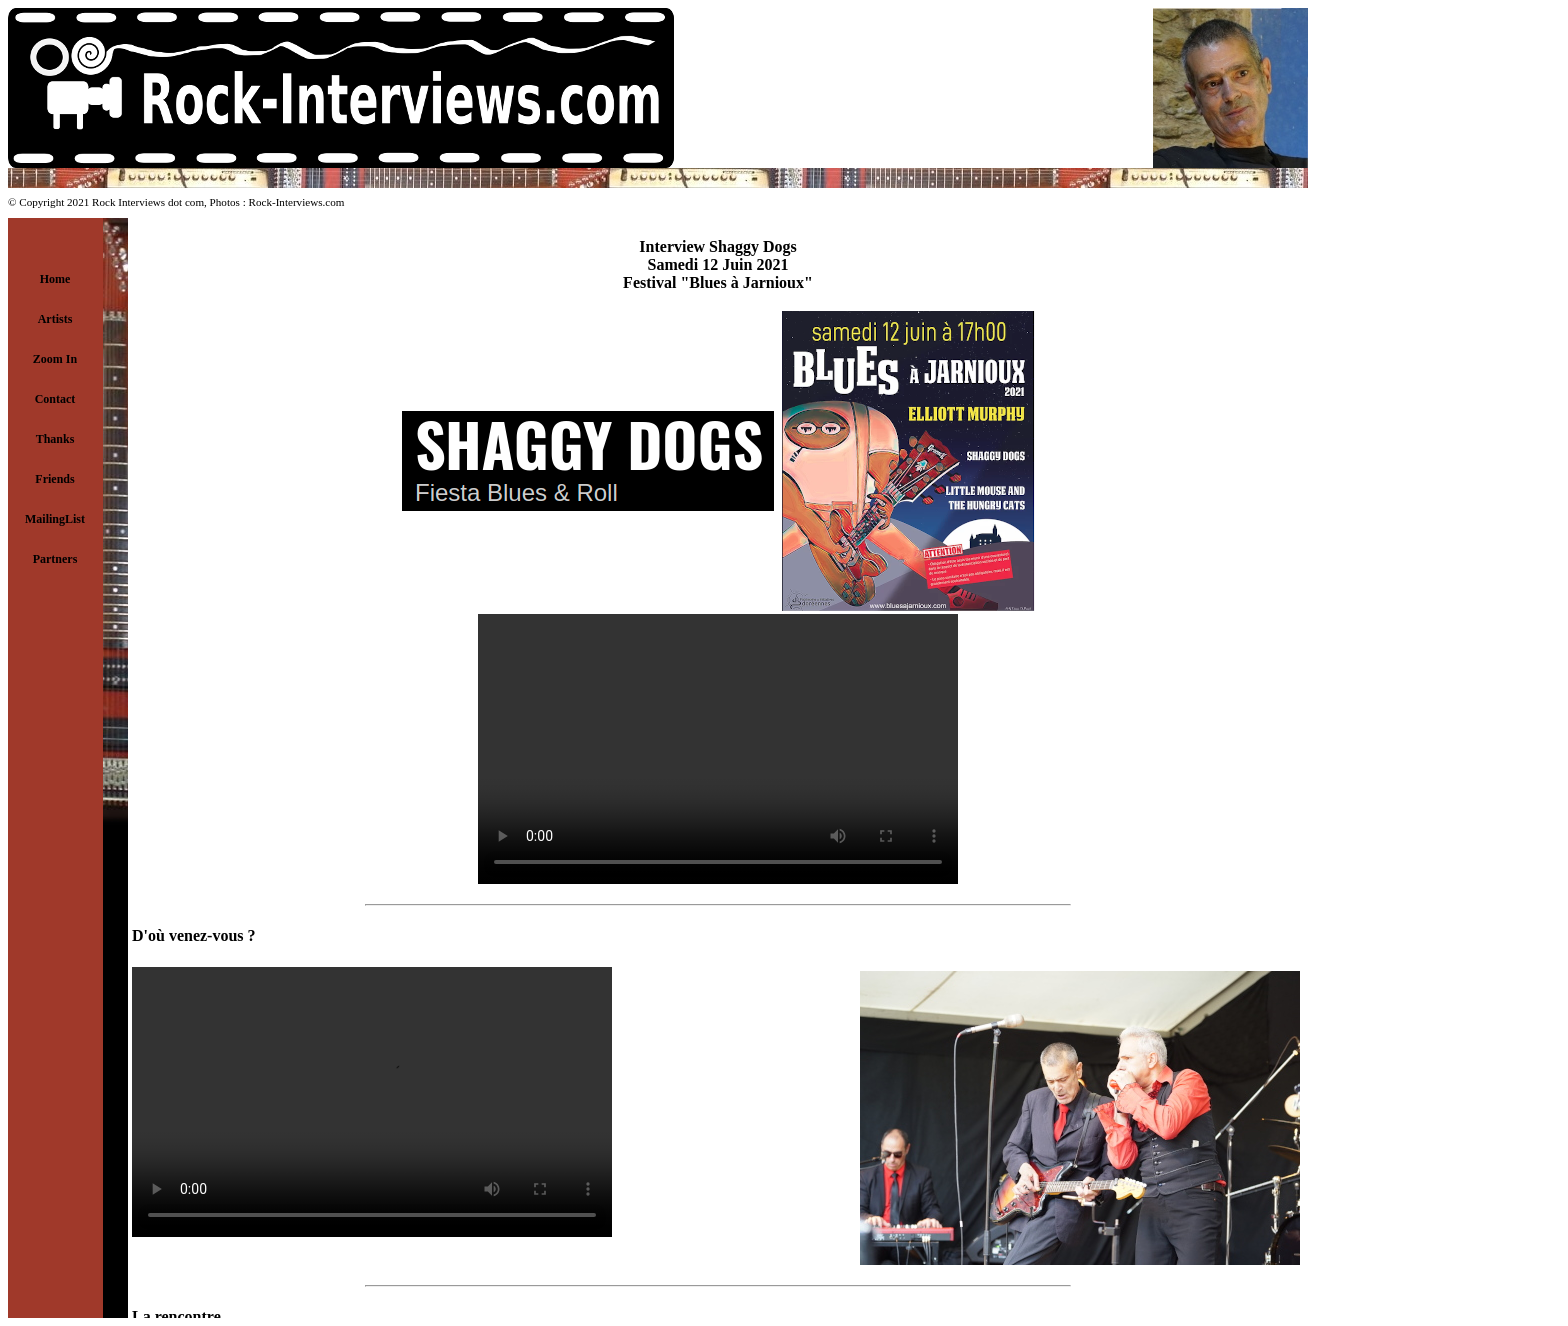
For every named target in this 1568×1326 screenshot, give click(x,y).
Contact (55, 399)
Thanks (55, 439)
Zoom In (55, 359)
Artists (55, 319)
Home (55, 279)
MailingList (55, 519)
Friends (54, 479)
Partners (55, 559)
